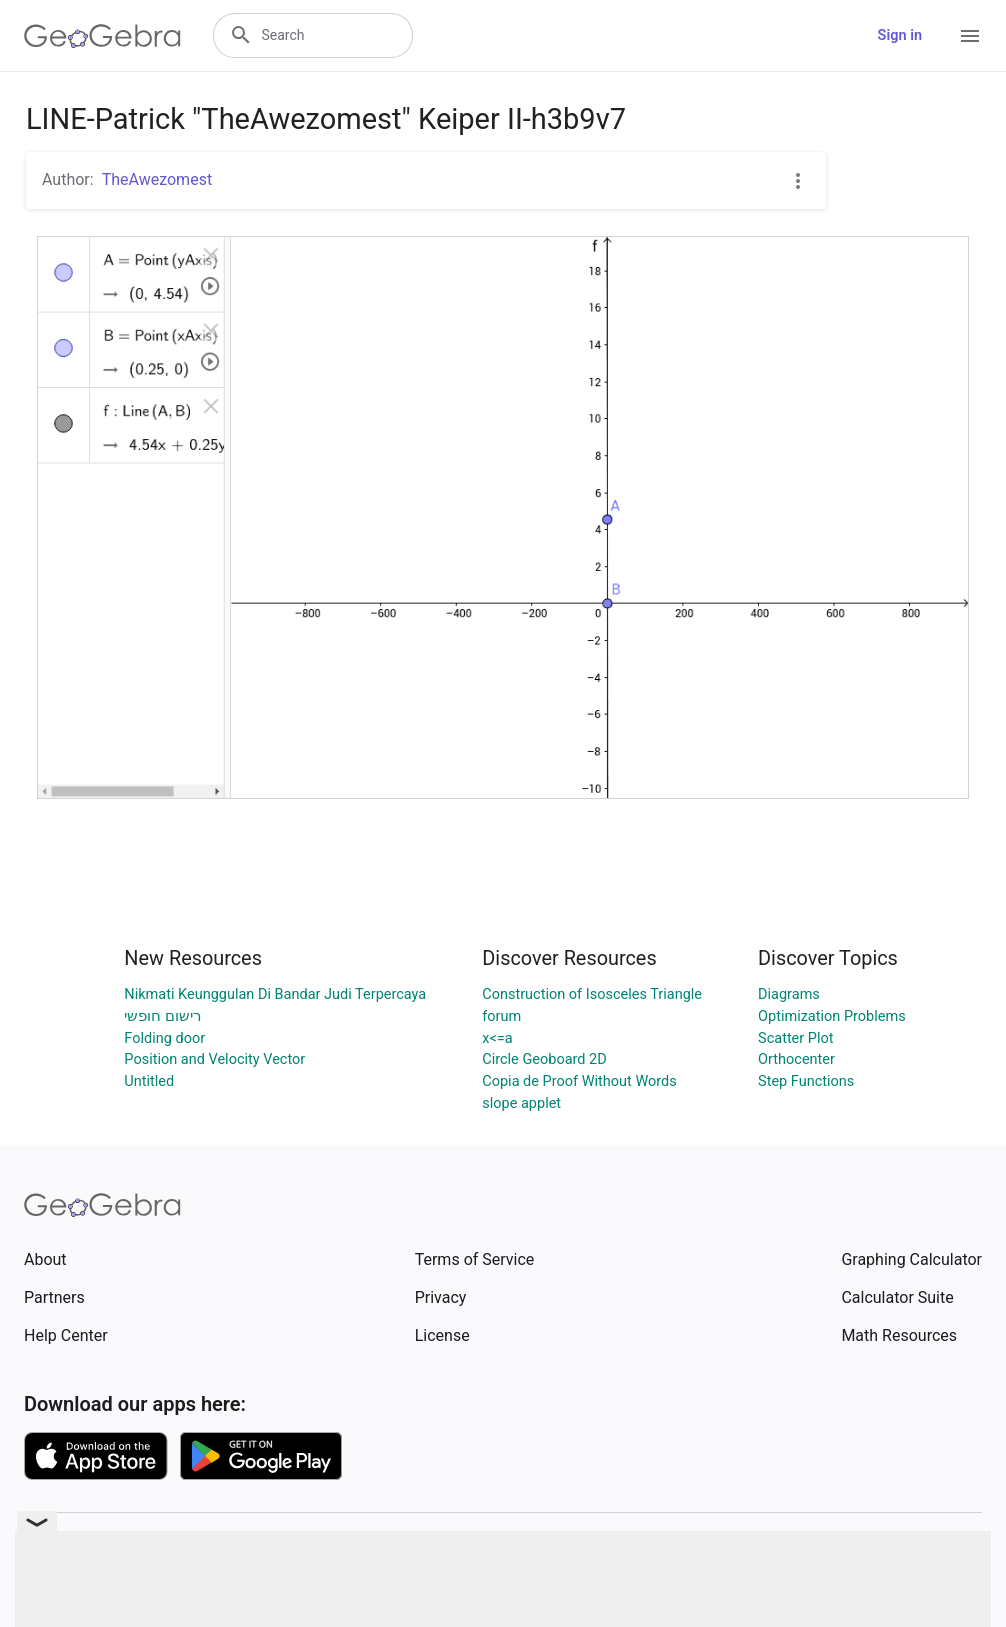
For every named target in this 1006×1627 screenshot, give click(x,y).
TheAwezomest (157, 179)
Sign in (900, 35)
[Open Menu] (970, 36)
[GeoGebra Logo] (102, 36)
